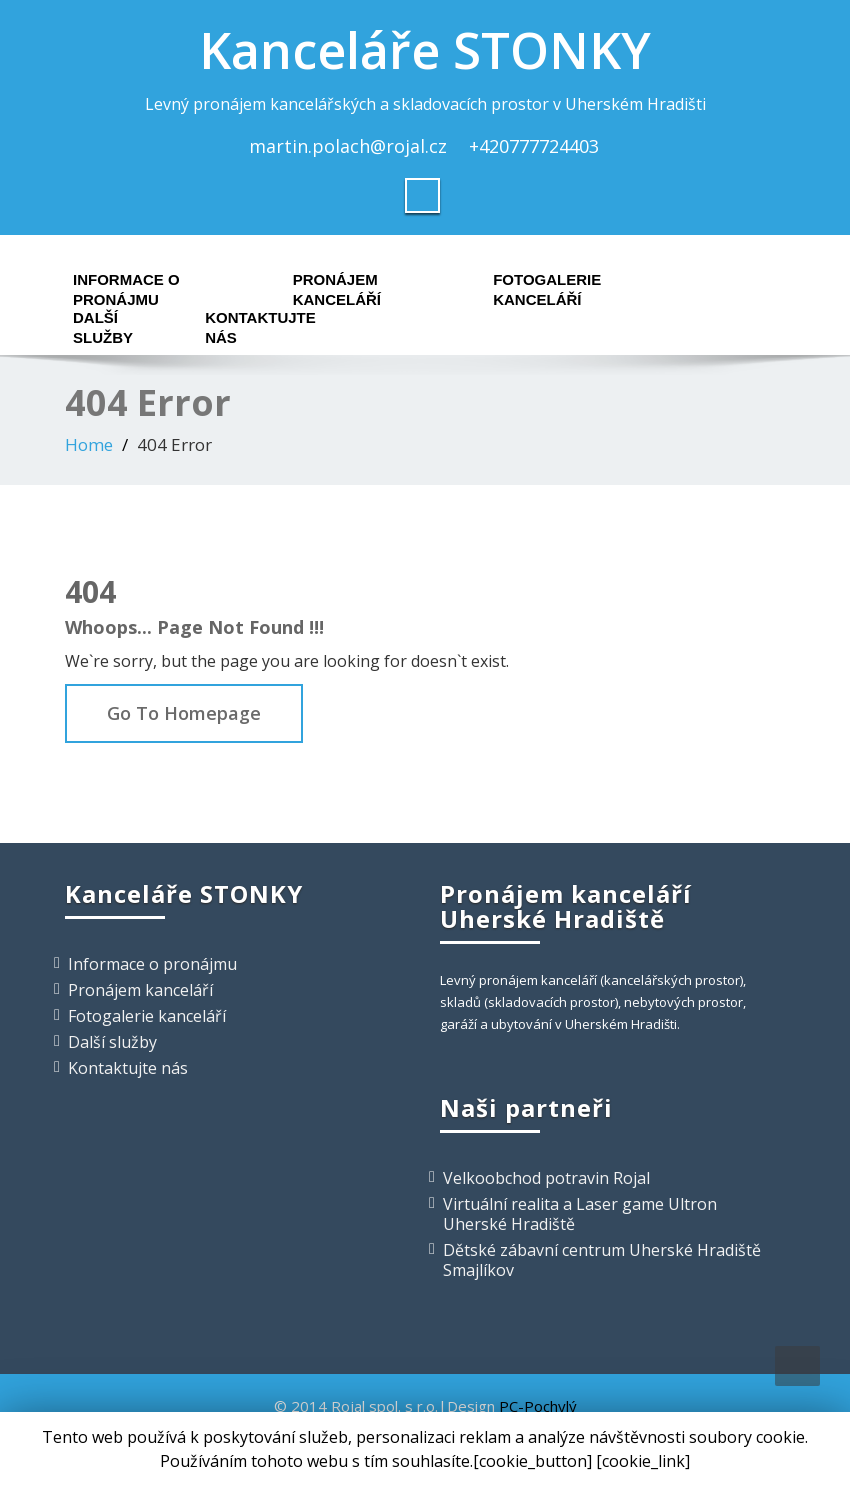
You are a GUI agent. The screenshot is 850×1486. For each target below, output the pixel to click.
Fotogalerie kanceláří (547, 284)
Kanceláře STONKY (425, 50)
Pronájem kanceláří (337, 284)
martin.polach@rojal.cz (348, 146)
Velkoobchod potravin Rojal (546, 1178)
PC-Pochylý (538, 1406)
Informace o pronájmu (126, 284)
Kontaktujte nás (260, 322)
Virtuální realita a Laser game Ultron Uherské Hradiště (580, 1214)
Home (89, 444)
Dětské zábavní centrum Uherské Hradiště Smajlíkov (602, 1260)
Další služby (103, 322)
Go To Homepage (184, 713)
